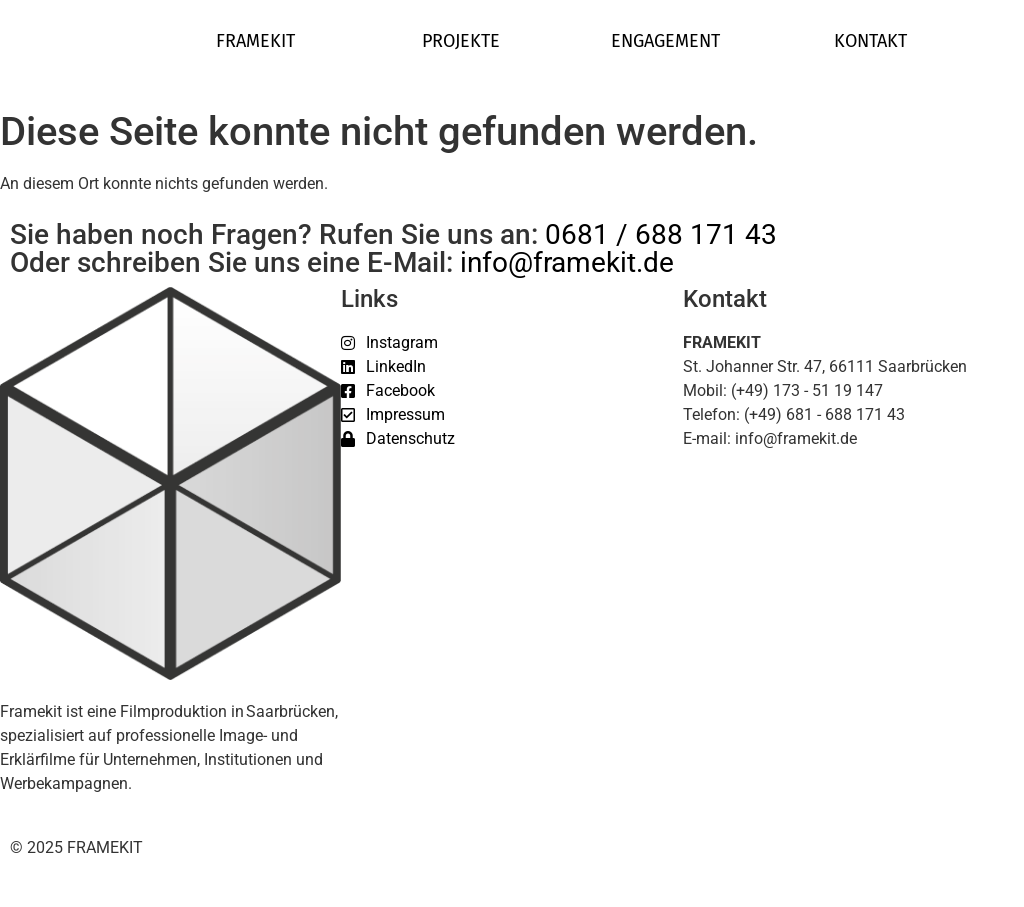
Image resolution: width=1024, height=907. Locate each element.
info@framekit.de (567, 262)
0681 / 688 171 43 (661, 234)
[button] (44, 863)
